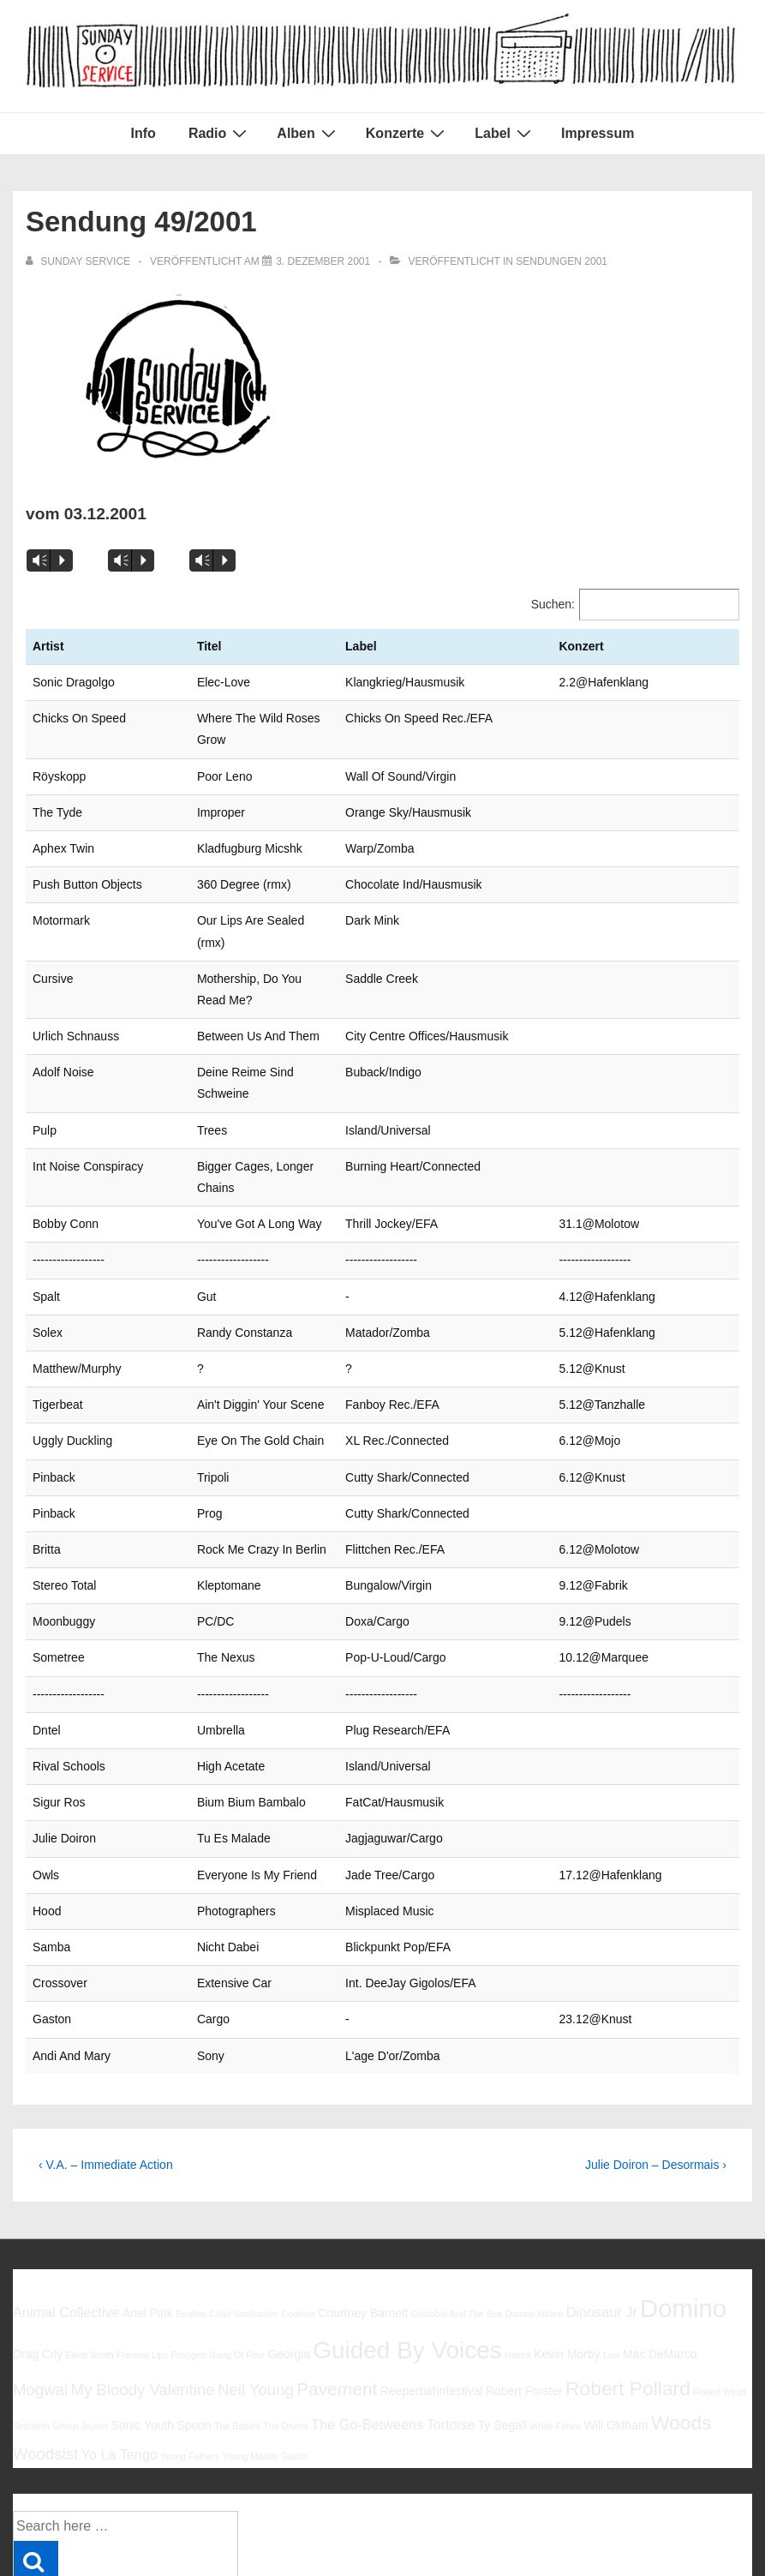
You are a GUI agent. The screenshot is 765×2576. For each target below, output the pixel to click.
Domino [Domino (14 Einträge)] (683, 2200)
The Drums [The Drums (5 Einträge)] (285, 2318)
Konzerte (407, 133)
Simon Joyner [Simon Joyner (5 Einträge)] (80, 2318)
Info (143, 133)
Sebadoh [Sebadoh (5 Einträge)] (31, 2318)
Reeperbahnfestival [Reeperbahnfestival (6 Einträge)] (431, 2283)
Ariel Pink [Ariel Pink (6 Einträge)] (148, 2205)
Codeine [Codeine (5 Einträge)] (298, 2206)
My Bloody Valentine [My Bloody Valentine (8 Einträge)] (142, 2282)
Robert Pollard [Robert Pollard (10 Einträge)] (627, 2280)
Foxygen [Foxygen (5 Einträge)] (188, 2247)
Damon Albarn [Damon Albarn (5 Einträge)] (534, 2206)
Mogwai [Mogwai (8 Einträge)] (40, 2282)
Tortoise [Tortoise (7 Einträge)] (451, 2316)
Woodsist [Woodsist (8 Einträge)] (45, 2346)
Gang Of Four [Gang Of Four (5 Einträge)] (237, 2247)
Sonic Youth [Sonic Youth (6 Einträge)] (143, 2317)
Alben (308, 133)
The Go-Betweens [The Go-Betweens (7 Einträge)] (367, 2316)
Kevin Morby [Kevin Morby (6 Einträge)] (567, 2246)
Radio (219, 133)
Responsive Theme (695, 2524)
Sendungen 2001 (561, 261)
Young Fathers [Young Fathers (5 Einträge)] (189, 2348)
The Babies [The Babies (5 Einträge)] (237, 2318)
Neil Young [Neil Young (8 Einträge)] (256, 2282)
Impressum (597, 133)
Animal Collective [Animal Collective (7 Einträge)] (66, 2204)
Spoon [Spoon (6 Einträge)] (193, 2317)
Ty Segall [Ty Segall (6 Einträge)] (502, 2317)
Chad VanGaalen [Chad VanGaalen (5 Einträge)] (243, 2206)
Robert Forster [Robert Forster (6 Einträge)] (524, 2283)
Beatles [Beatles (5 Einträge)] (191, 2206)
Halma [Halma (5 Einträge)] (518, 2247)
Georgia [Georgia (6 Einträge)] (288, 2246)
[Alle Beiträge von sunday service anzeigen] (79, 261)
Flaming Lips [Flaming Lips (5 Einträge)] (142, 2247)
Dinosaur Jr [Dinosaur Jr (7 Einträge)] (601, 2204)
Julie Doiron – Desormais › (655, 2057)
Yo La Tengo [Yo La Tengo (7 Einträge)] (119, 2346)
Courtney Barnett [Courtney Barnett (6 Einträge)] (363, 2205)
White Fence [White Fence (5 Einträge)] (555, 2318)
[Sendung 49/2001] (323, 261)
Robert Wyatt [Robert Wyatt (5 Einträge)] (719, 2284)
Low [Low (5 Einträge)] (611, 2247)
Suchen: (553, 604)
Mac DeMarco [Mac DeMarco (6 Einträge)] (660, 2246)
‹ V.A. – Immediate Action (106, 2057)
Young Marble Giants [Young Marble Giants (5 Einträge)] (265, 2348)
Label (505, 133)
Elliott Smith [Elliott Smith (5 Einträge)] (89, 2247)
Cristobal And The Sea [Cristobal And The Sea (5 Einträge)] (456, 2206)
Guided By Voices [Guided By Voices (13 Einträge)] (407, 2242)
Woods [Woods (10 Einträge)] (681, 2314)
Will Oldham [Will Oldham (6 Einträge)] (616, 2317)
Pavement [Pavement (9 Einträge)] (336, 2281)
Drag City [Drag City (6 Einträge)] (38, 2246)
